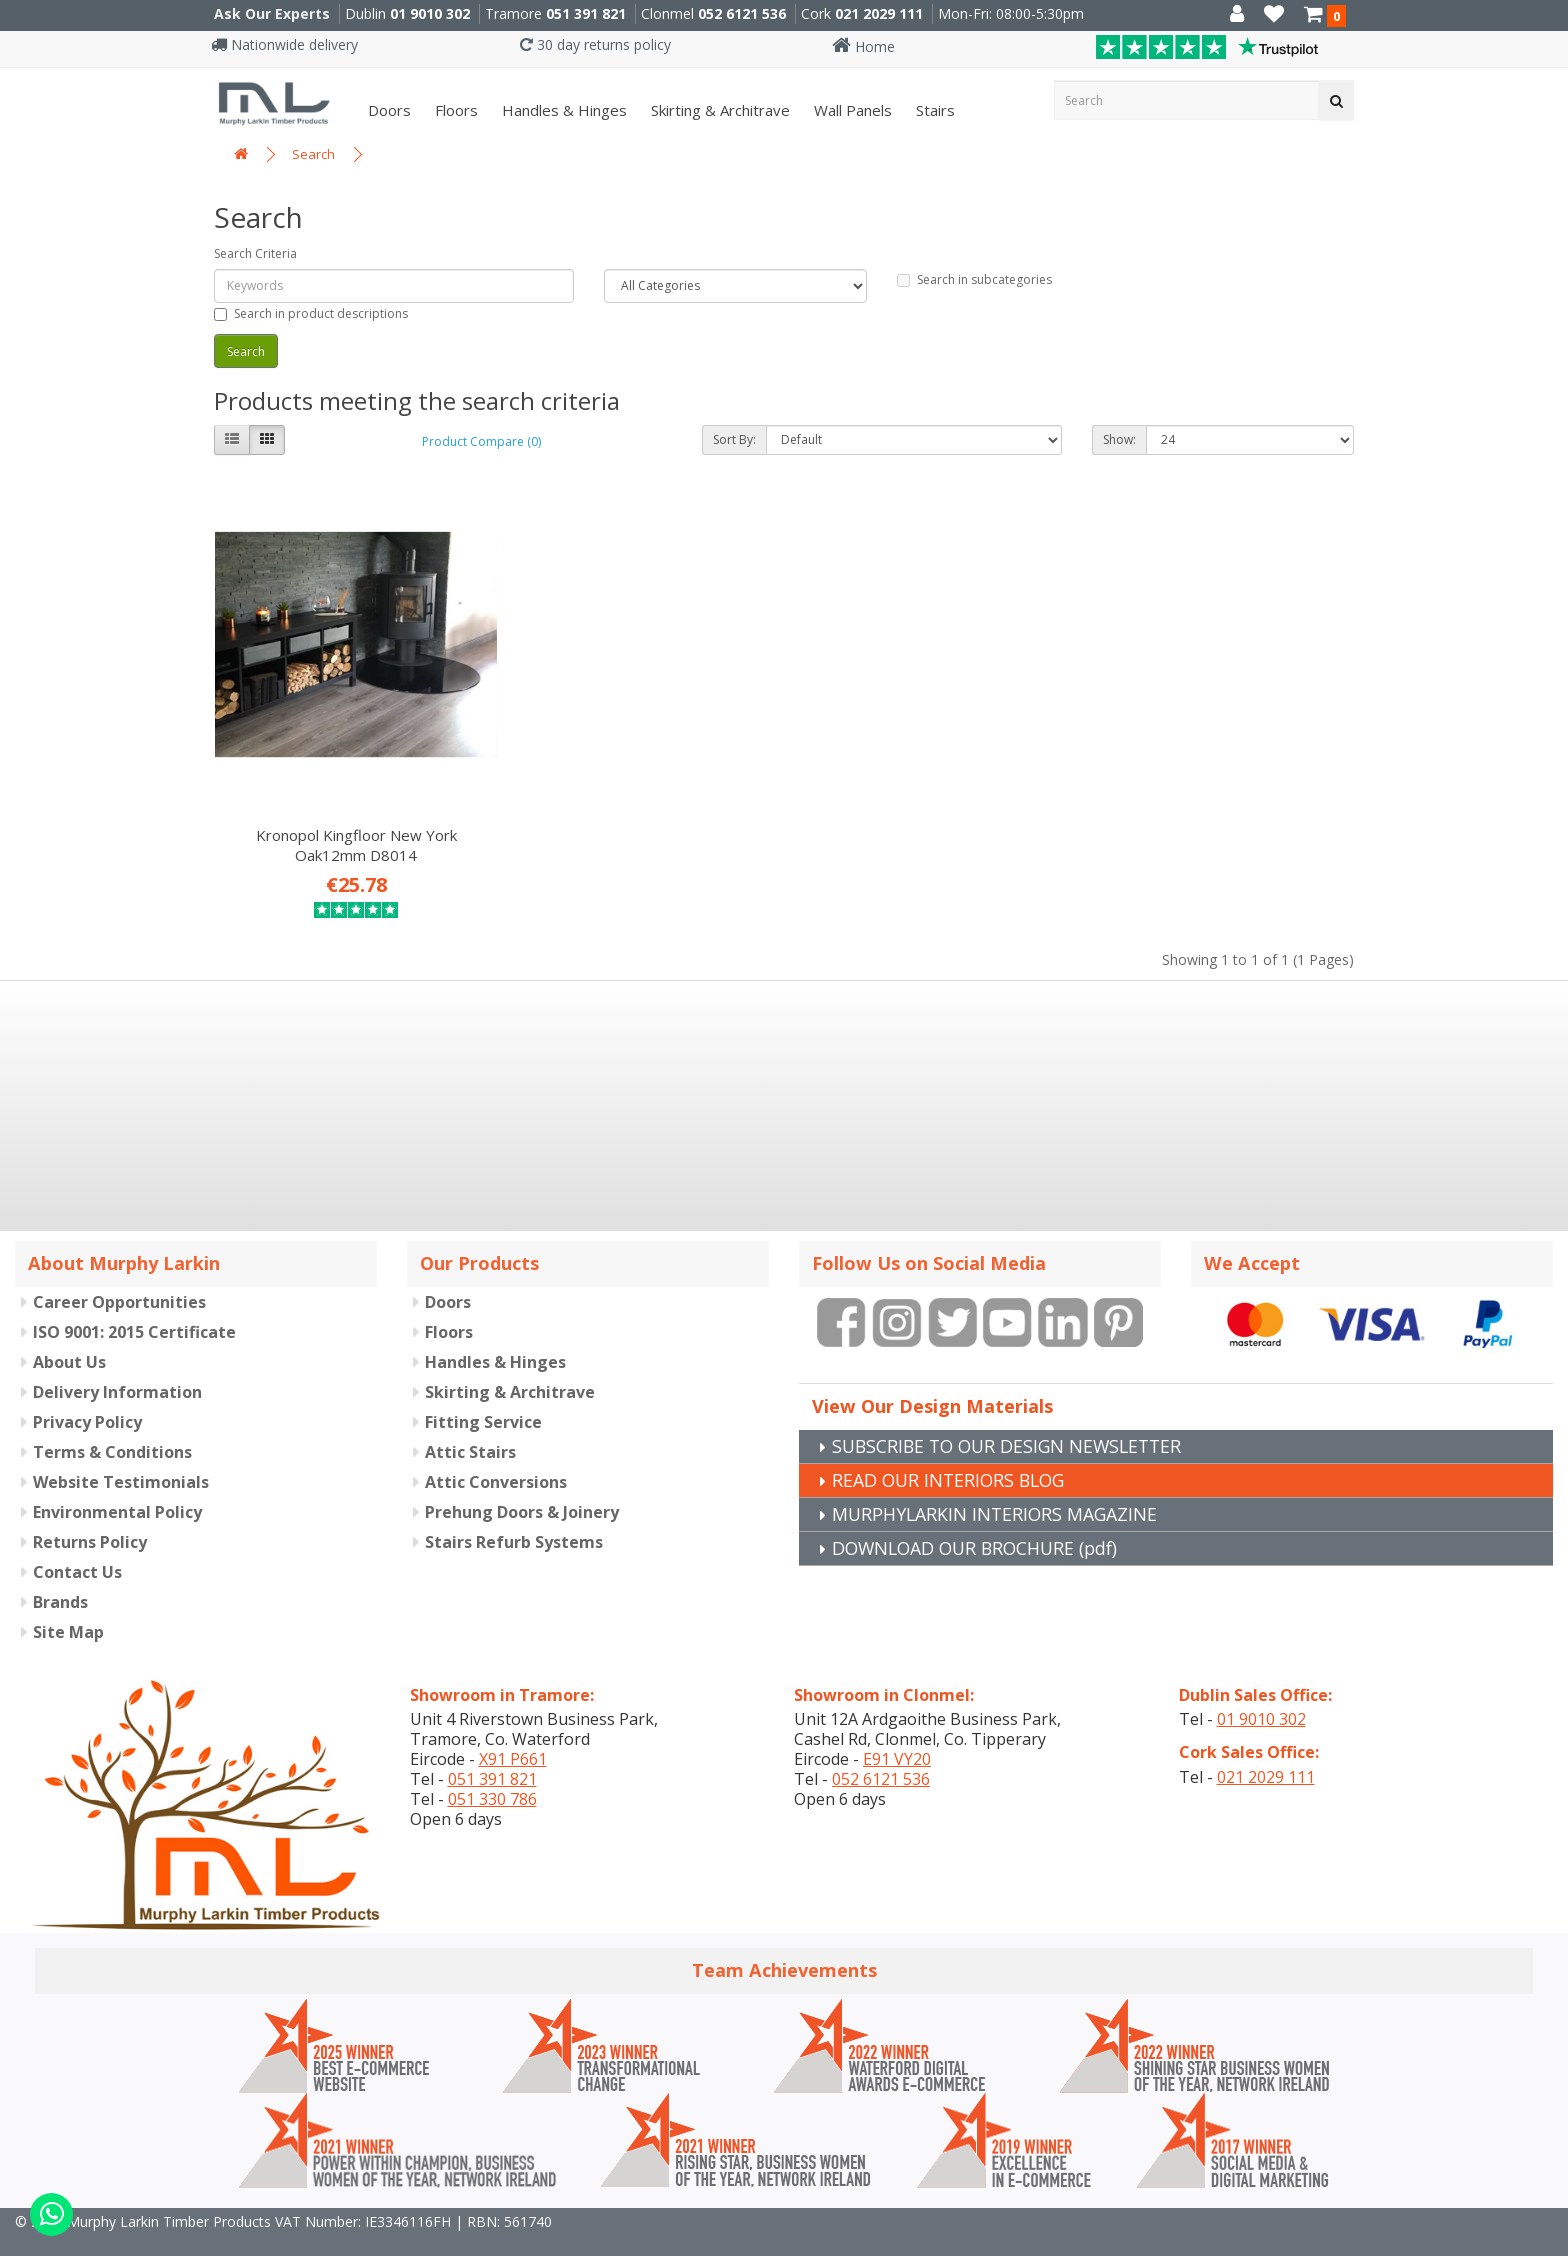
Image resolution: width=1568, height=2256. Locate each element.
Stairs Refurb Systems (514, 1515)
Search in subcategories (974, 279)
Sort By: (734, 439)
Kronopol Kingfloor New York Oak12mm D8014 (345, 818)
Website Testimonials (121, 1455)
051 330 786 (492, 1773)
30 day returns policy (595, 44)
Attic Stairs (470, 1425)
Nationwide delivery (284, 44)
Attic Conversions (496, 1455)
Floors (454, 110)
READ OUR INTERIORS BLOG (952, 1453)
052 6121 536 (742, 13)
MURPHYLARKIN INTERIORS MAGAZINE (997, 1487)
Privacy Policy (87, 1395)
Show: (1119, 439)
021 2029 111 (879, 13)
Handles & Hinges (562, 110)
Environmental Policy (117, 1485)
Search (313, 154)
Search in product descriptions (311, 313)
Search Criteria (255, 253)
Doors (387, 110)
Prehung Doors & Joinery (522, 1485)
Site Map (68, 1605)
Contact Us (77, 1545)
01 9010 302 (430, 13)
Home (863, 46)
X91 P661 (513, 1733)
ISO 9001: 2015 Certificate (134, 1305)
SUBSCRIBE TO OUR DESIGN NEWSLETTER (1012, 1419)
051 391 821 (586, 13)
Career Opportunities (119, 1275)
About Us (69, 1335)
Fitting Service (483, 1395)
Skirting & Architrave (718, 110)
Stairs (933, 110)
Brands (60, 1575)
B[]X (1547, 2242)
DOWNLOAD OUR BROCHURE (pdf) (980, 1521)
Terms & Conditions (112, 1425)
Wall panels (851, 110)
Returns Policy (90, 1515)
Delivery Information (117, 1365)
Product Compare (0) (481, 441)
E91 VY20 (897, 1733)
